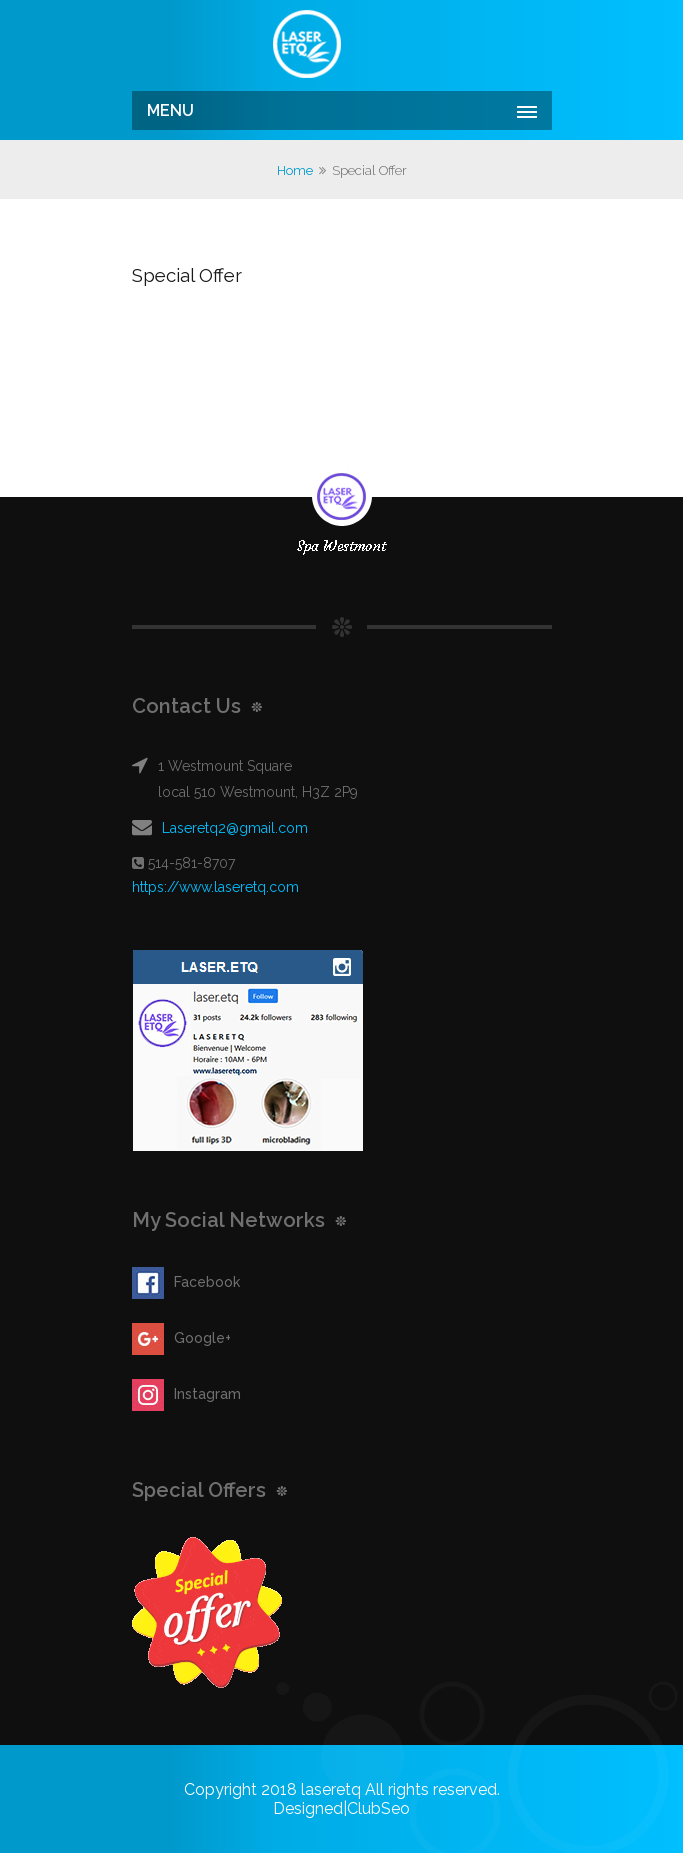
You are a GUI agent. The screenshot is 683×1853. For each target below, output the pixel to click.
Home (295, 170)
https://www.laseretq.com (215, 887)
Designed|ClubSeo (341, 1808)
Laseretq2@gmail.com (235, 828)
